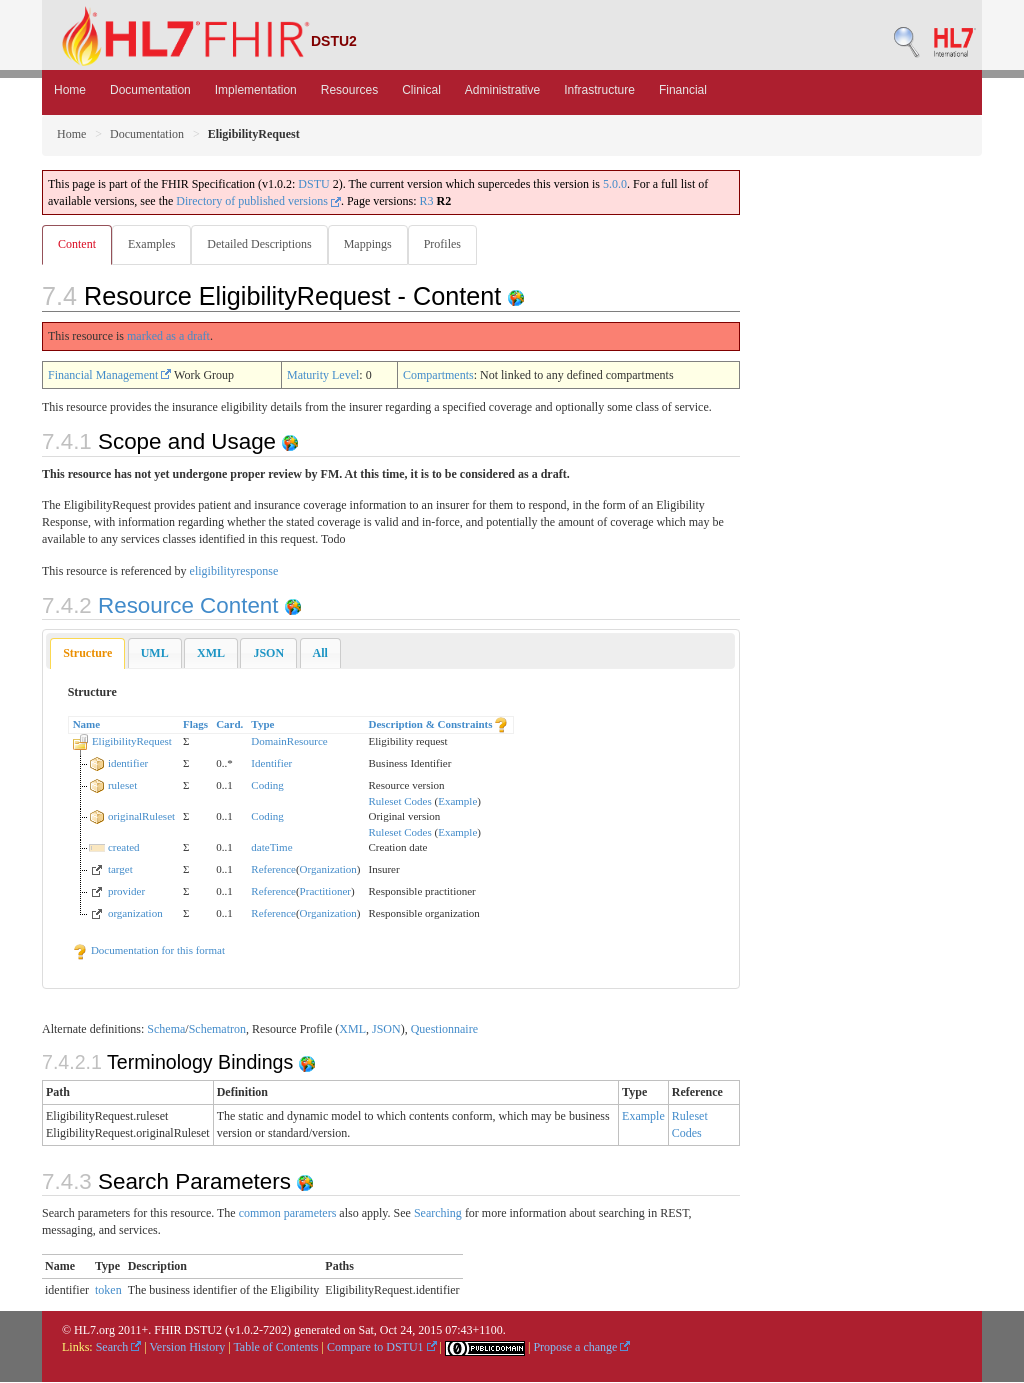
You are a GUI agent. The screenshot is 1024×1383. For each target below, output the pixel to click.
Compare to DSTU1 (382, 1348)
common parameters (288, 1214)
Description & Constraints (431, 725)
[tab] (87, 654)
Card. (229, 725)
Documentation (150, 90)
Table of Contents (275, 1348)
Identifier (271, 764)
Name (87, 725)
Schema (166, 1030)
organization (135, 914)
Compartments (438, 376)
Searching (438, 1214)
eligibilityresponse (234, 572)
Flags (195, 725)
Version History (188, 1348)
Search (119, 1348)
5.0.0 (615, 184)
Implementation (256, 90)
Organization (328, 870)
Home (70, 90)
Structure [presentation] (87, 654)
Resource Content (163, 606)
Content (77, 244)
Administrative (502, 90)
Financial (683, 90)
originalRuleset (141, 817)
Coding (267, 786)
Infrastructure (599, 90)
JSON (386, 1030)
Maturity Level (323, 376)
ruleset (122, 786)
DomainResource (289, 742)
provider (126, 892)
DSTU (313, 184)
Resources (349, 90)
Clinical (421, 90)
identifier (128, 764)
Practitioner (325, 892)
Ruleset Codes (400, 802)
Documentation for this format (148, 951)
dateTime (271, 848)
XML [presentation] (211, 654)
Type (262, 725)
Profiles (450, 244)
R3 (427, 201)
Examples (153, 244)
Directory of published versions (258, 201)
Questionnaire (444, 1030)
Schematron (217, 1030)
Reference (273, 870)
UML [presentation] (155, 654)
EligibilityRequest (132, 742)
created (124, 848)
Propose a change (581, 1348)
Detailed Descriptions (263, 244)
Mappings (374, 244)
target (120, 870)
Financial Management (109, 376)
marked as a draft (168, 337)
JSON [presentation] (268, 654)
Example (457, 802)
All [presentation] (320, 654)
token (108, 1291)
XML (352, 1030)
